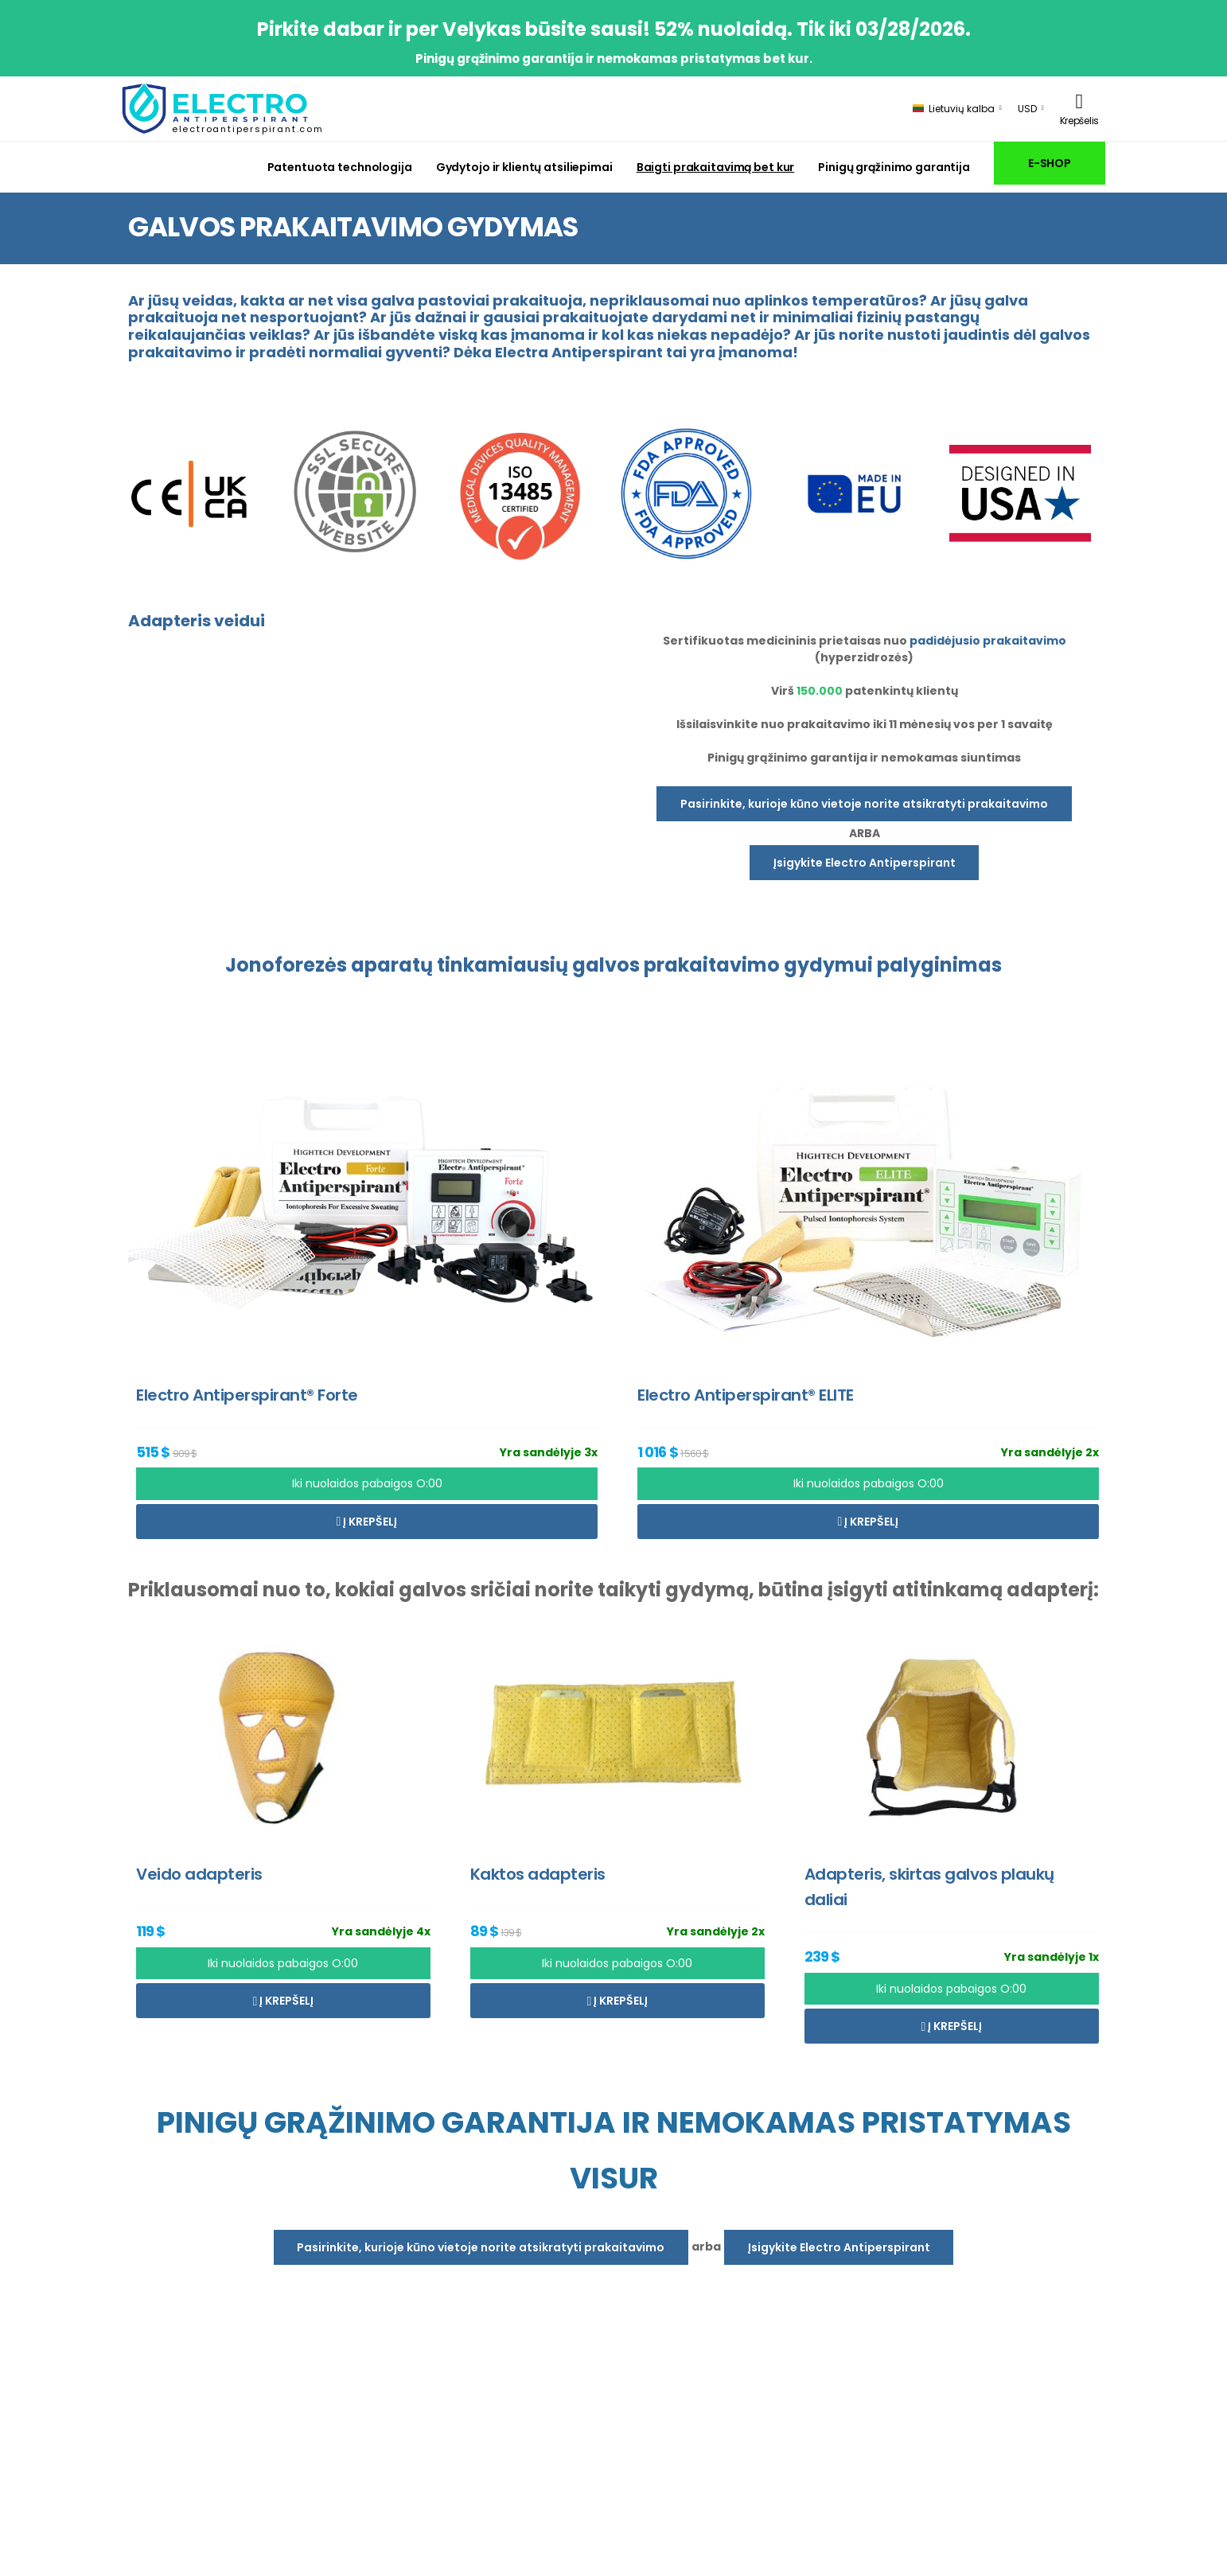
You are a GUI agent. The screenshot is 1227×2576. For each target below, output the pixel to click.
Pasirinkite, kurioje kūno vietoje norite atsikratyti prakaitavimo (864, 804)
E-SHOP (1049, 163)
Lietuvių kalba (954, 108)
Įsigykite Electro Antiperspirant (864, 863)
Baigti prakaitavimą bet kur (716, 167)
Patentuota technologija (339, 167)
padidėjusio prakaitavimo (988, 641)
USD (1027, 108)
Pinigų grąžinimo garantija (894, 167)
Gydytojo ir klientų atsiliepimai (524, 167)
